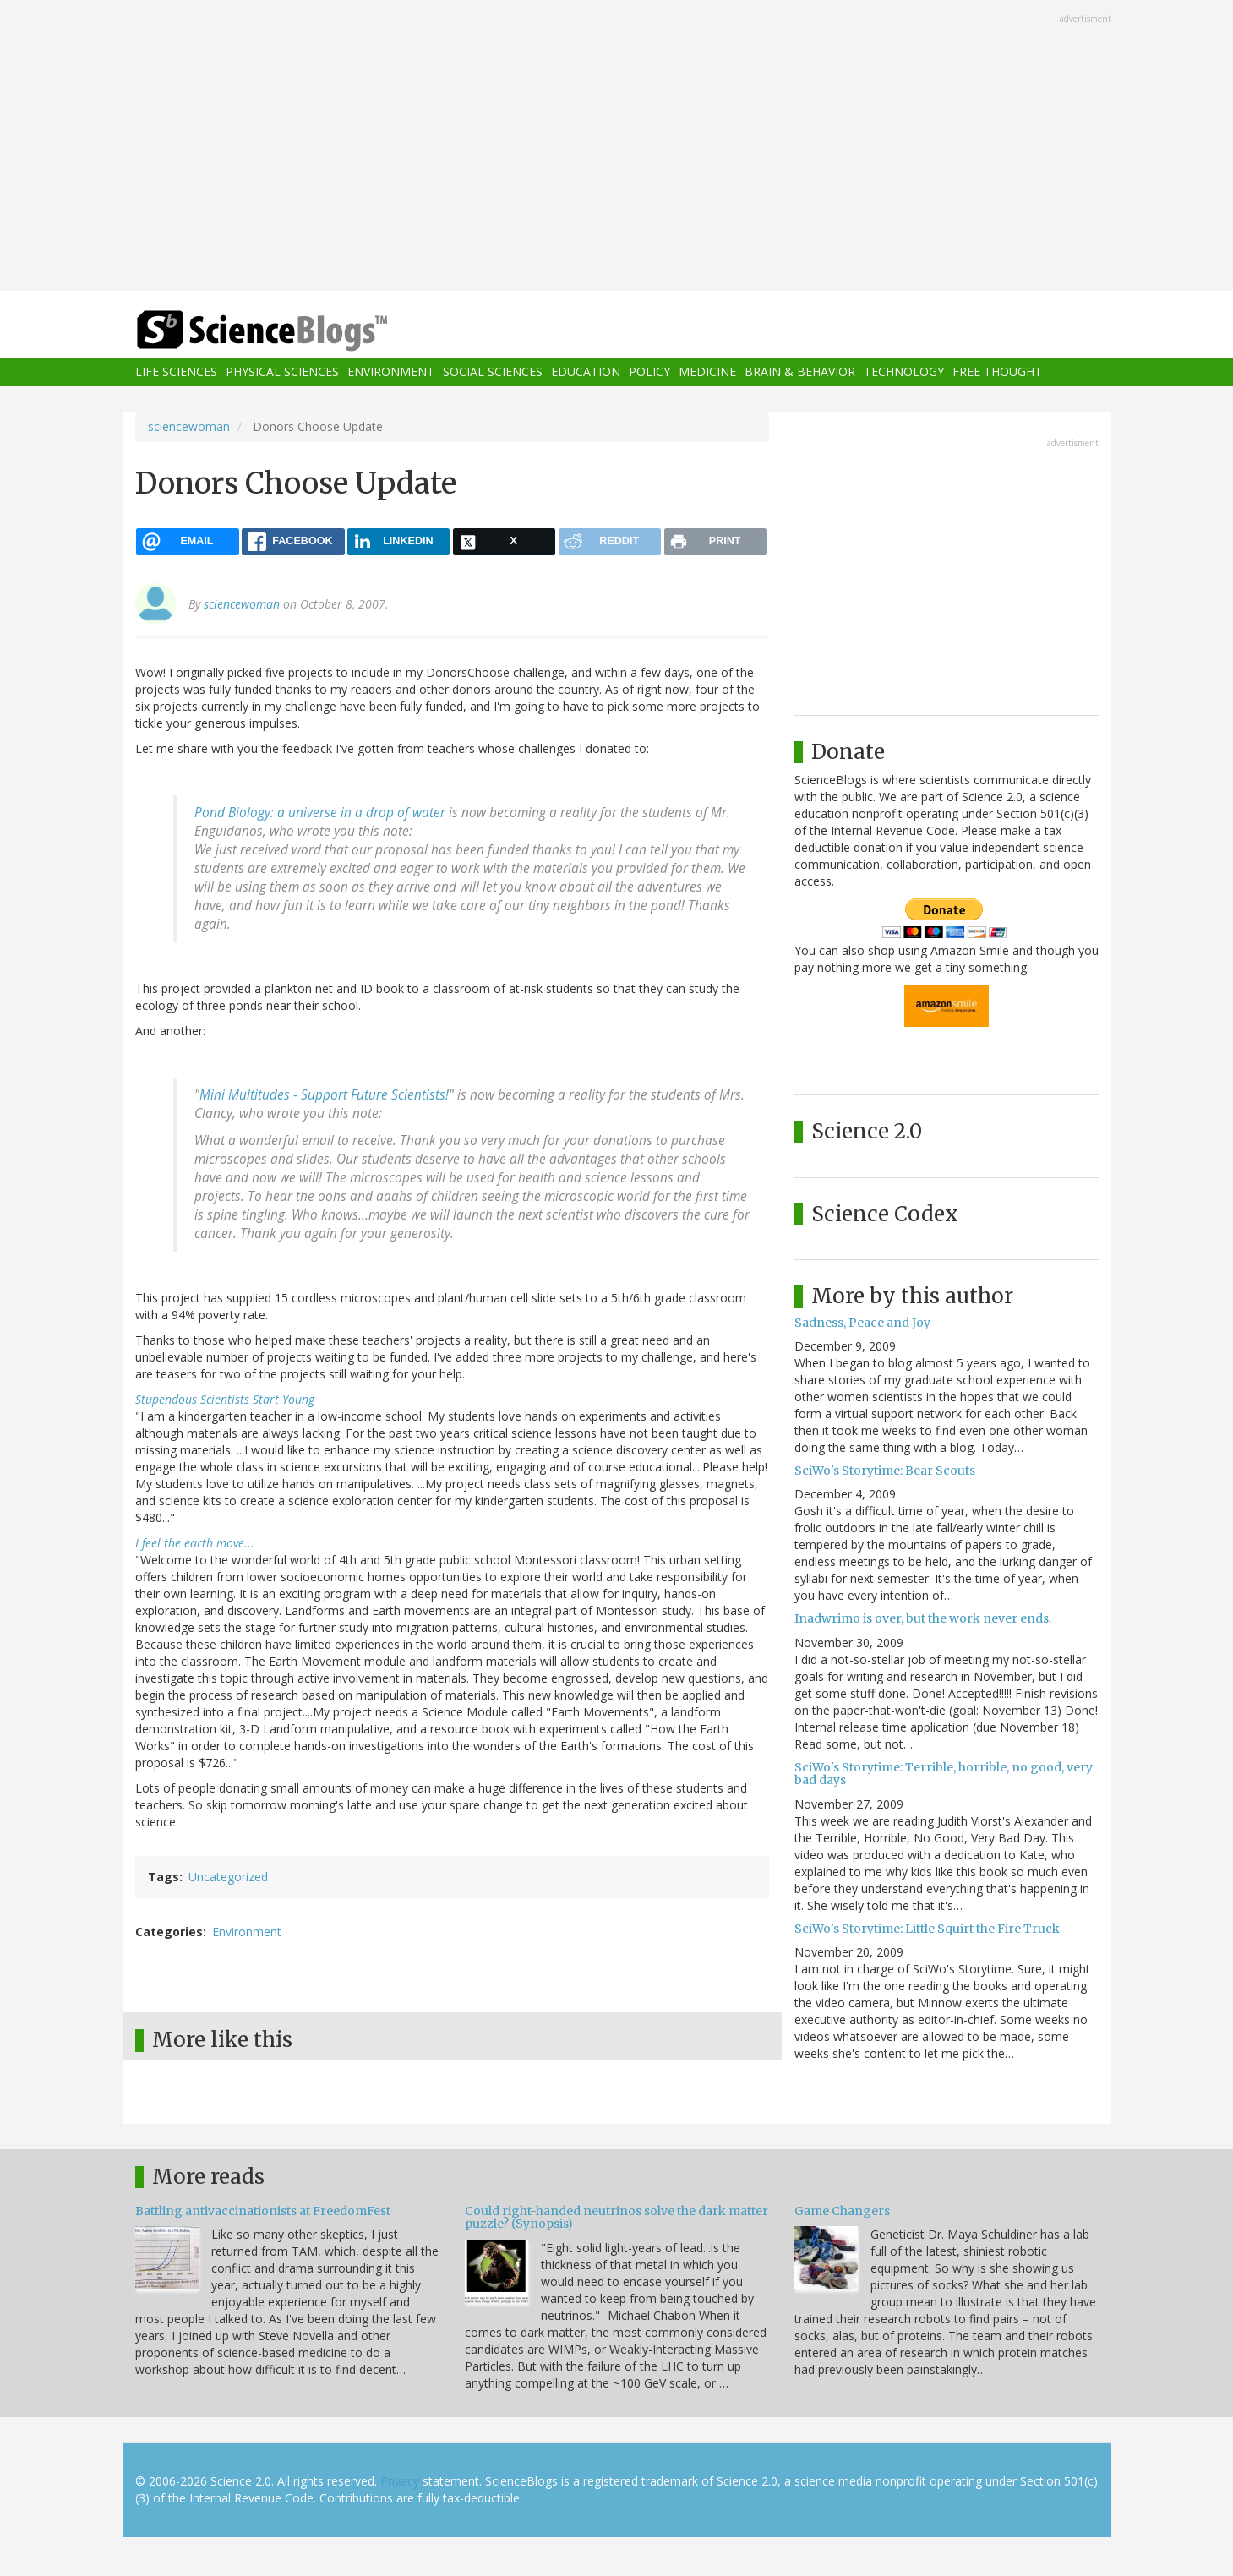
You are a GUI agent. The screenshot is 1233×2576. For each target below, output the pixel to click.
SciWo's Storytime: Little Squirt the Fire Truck (927, 1928)
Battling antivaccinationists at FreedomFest (262, 2211)
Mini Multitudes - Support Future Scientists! (324, 1095)
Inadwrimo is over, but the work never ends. (922, 1618)
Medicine (707, 372)
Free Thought (997, 372)
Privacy (399, 2481)
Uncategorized (228, 1877)
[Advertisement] (617, 147)
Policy (649, 372)
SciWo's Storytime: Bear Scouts (884, 1470)
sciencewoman (189, 426)
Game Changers (842, 2211)
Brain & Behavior (800, 372)
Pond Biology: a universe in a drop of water (319, 812)
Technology (904, 372)
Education (585, 372)
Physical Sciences (282, 372)
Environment (390, 372)
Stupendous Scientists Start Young (224, 1399)
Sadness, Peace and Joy (862, 1322)
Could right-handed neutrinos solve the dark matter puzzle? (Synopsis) (616, 2217)
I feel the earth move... (194, 1543)
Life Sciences (176, 372)
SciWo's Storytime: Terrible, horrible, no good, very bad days (943, 1773)
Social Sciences (493, 372)
